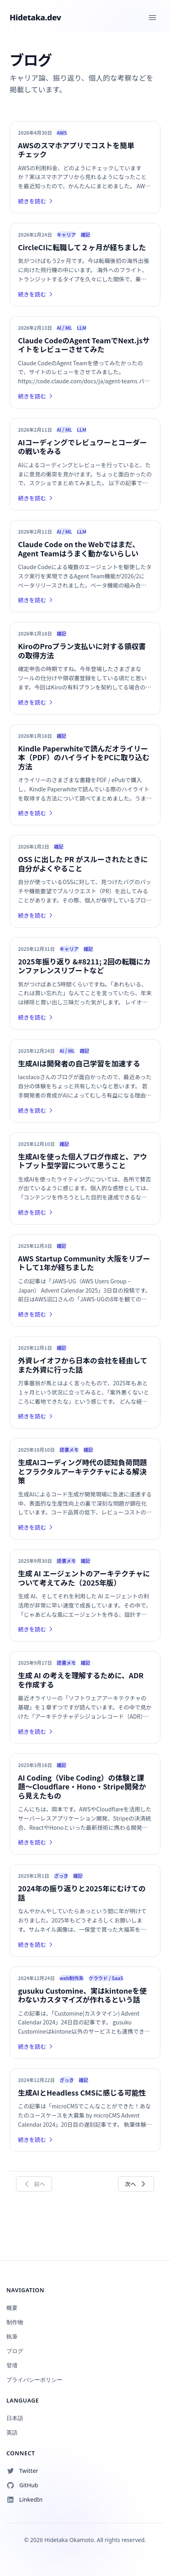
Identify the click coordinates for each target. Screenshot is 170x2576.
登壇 (12, 2365)
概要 (12, 2307)
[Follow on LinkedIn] (85, 2500)
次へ (136, 2184)
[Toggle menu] (152, 18)
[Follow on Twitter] (85, 2471)
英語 (12, 2432)
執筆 (12, 2336)
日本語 (14, 2418)
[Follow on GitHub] (85, 2485)
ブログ (14, 2351)
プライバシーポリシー (34, 2379)
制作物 (14, 2322)
